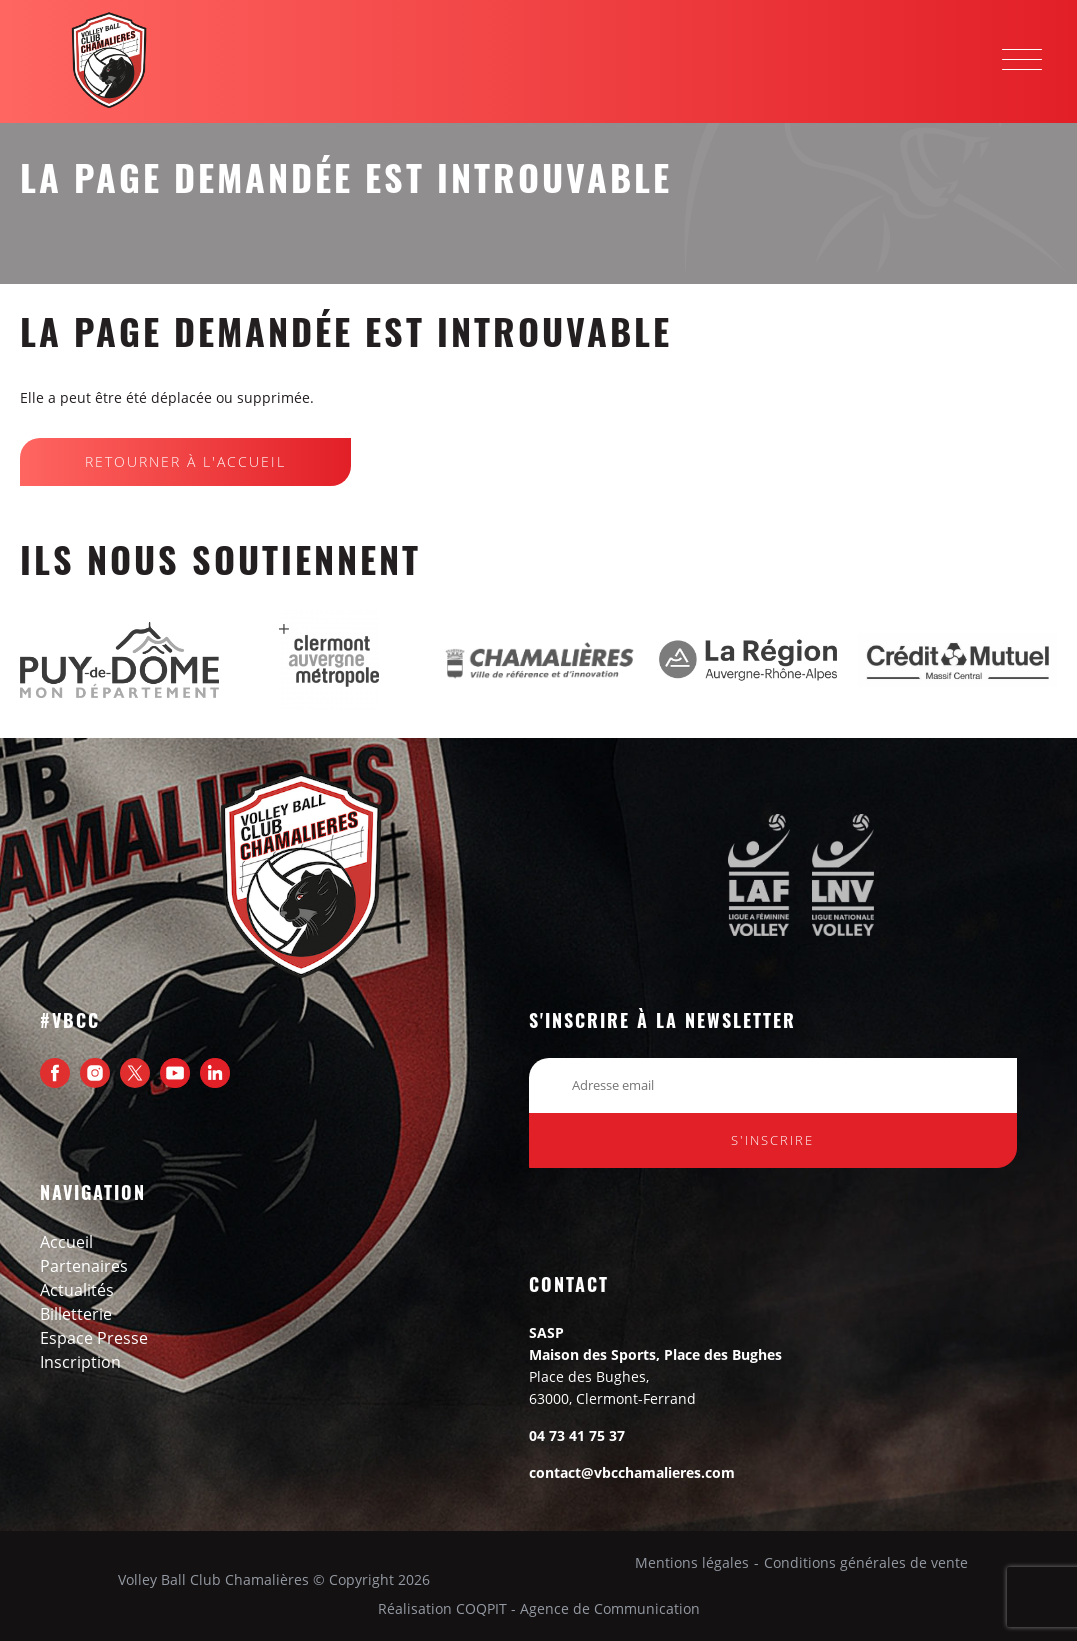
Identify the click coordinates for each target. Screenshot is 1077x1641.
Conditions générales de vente (866, 1563)
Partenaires (84, 1266)
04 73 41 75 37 (577, 1435)
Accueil (66, 1242)
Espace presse (94, 1338)
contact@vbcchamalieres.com (632, 1472)
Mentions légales (692, 1563)
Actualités (77, 1290)
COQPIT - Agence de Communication (578, 1609)
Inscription (80, 1362)
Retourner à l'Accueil (185, 461)
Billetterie (76, 1314)
